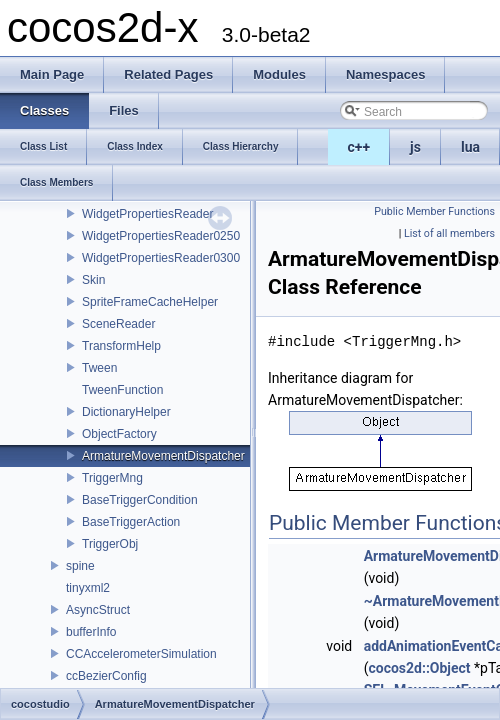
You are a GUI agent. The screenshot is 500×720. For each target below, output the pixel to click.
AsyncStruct (98, 610)
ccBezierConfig (106, 676)
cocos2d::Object (419, 668)
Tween (99, 368)
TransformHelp (121, 346)
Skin (93, 280)
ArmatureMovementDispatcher (163, 456)
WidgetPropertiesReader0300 (161, 258)
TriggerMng (112, 478)
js (415, 147)
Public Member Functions (434, 211)
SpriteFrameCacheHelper (150, 302)
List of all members (449, 233)
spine (80, 566)
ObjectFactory (119, 434)
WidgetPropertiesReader (147, 214)
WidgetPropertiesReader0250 (161, 236)
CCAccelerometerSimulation (141, 654)
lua (470, 147)
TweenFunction (122, 390)
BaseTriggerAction (131, 522)
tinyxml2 (88, 588)
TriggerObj (110, 544)
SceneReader (118, 324)
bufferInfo (91, 632)
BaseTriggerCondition (140, 500)
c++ (359, 147)
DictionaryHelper (126, 412)
